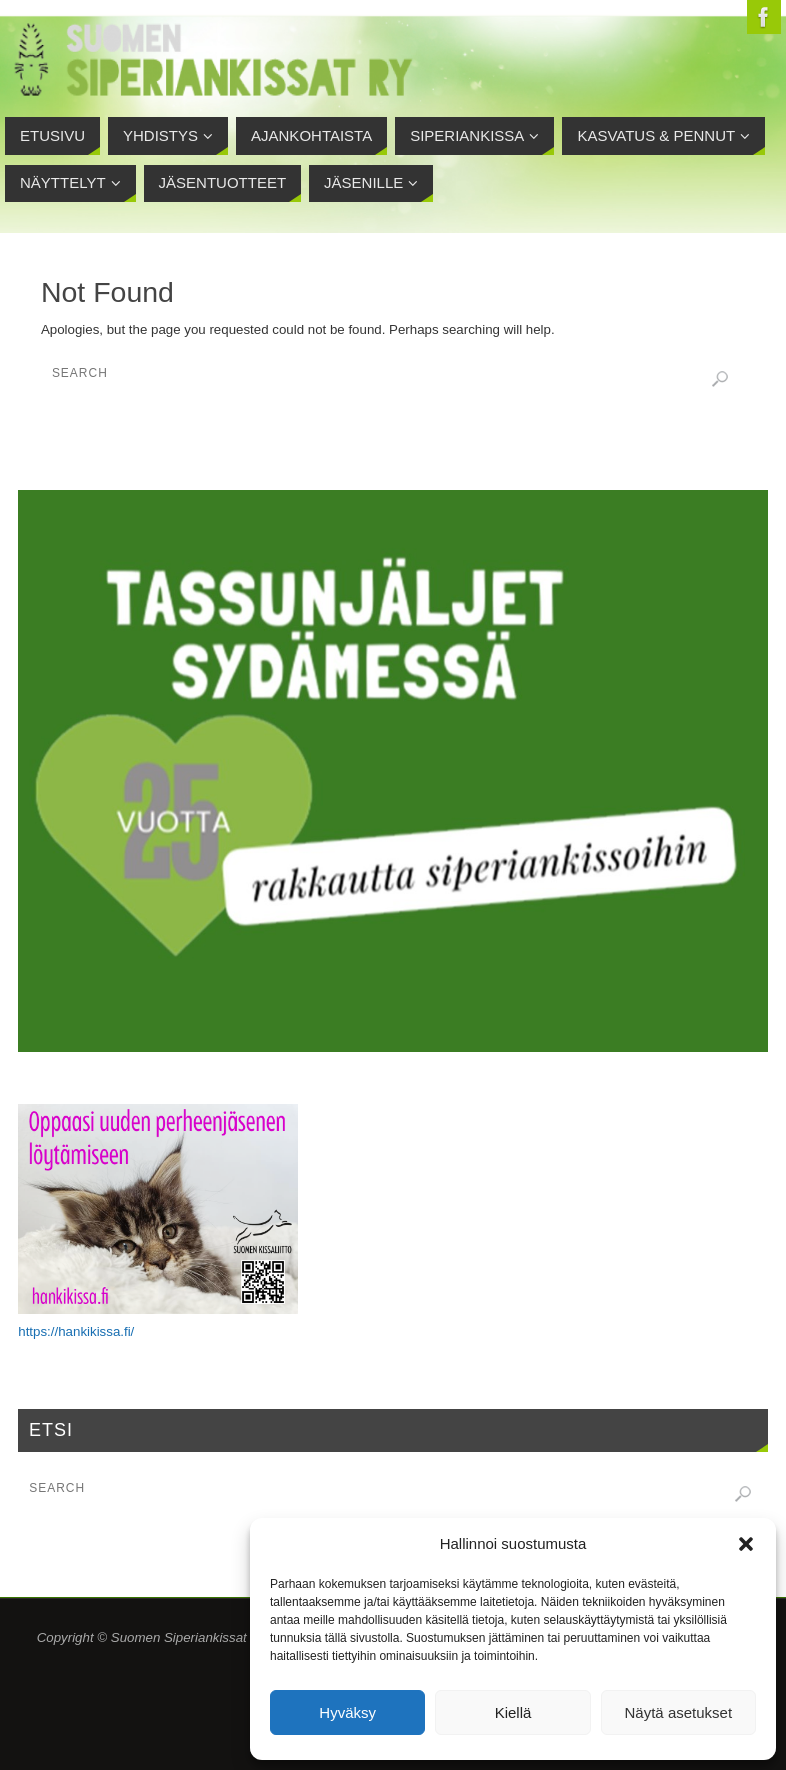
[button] (746, 1544)
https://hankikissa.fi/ (76, 1331)
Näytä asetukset (679, 1712)
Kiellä (513, 1712)
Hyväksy (347, 1712)
